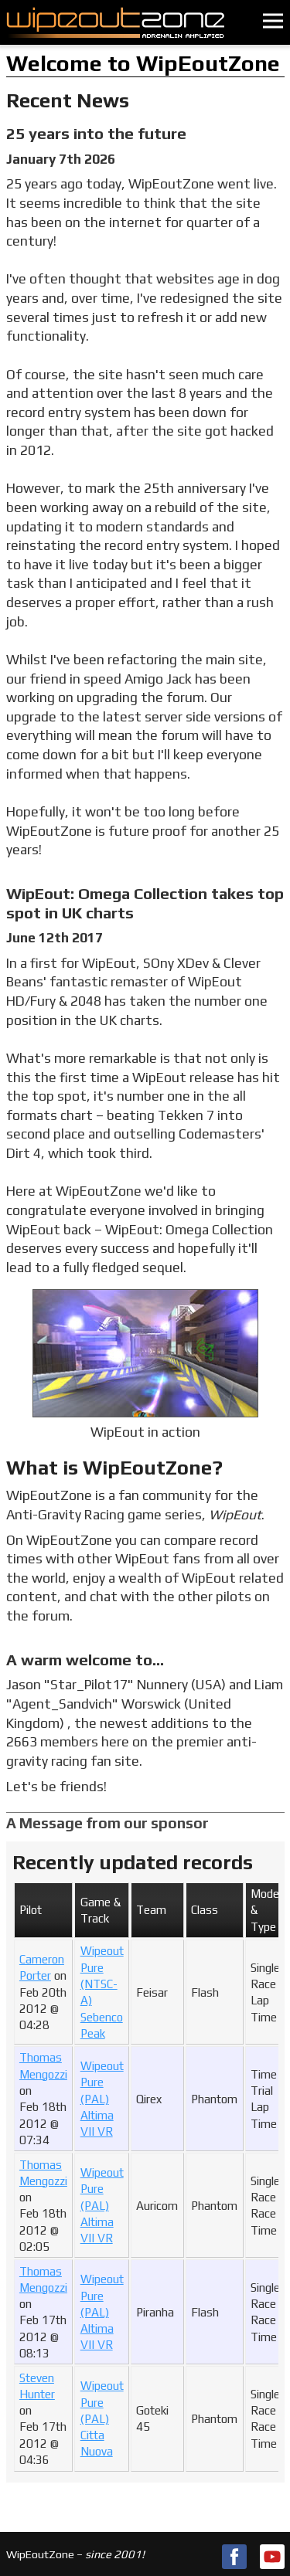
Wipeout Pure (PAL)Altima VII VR (102, 2098)
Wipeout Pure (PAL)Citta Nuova (102, 2418)
